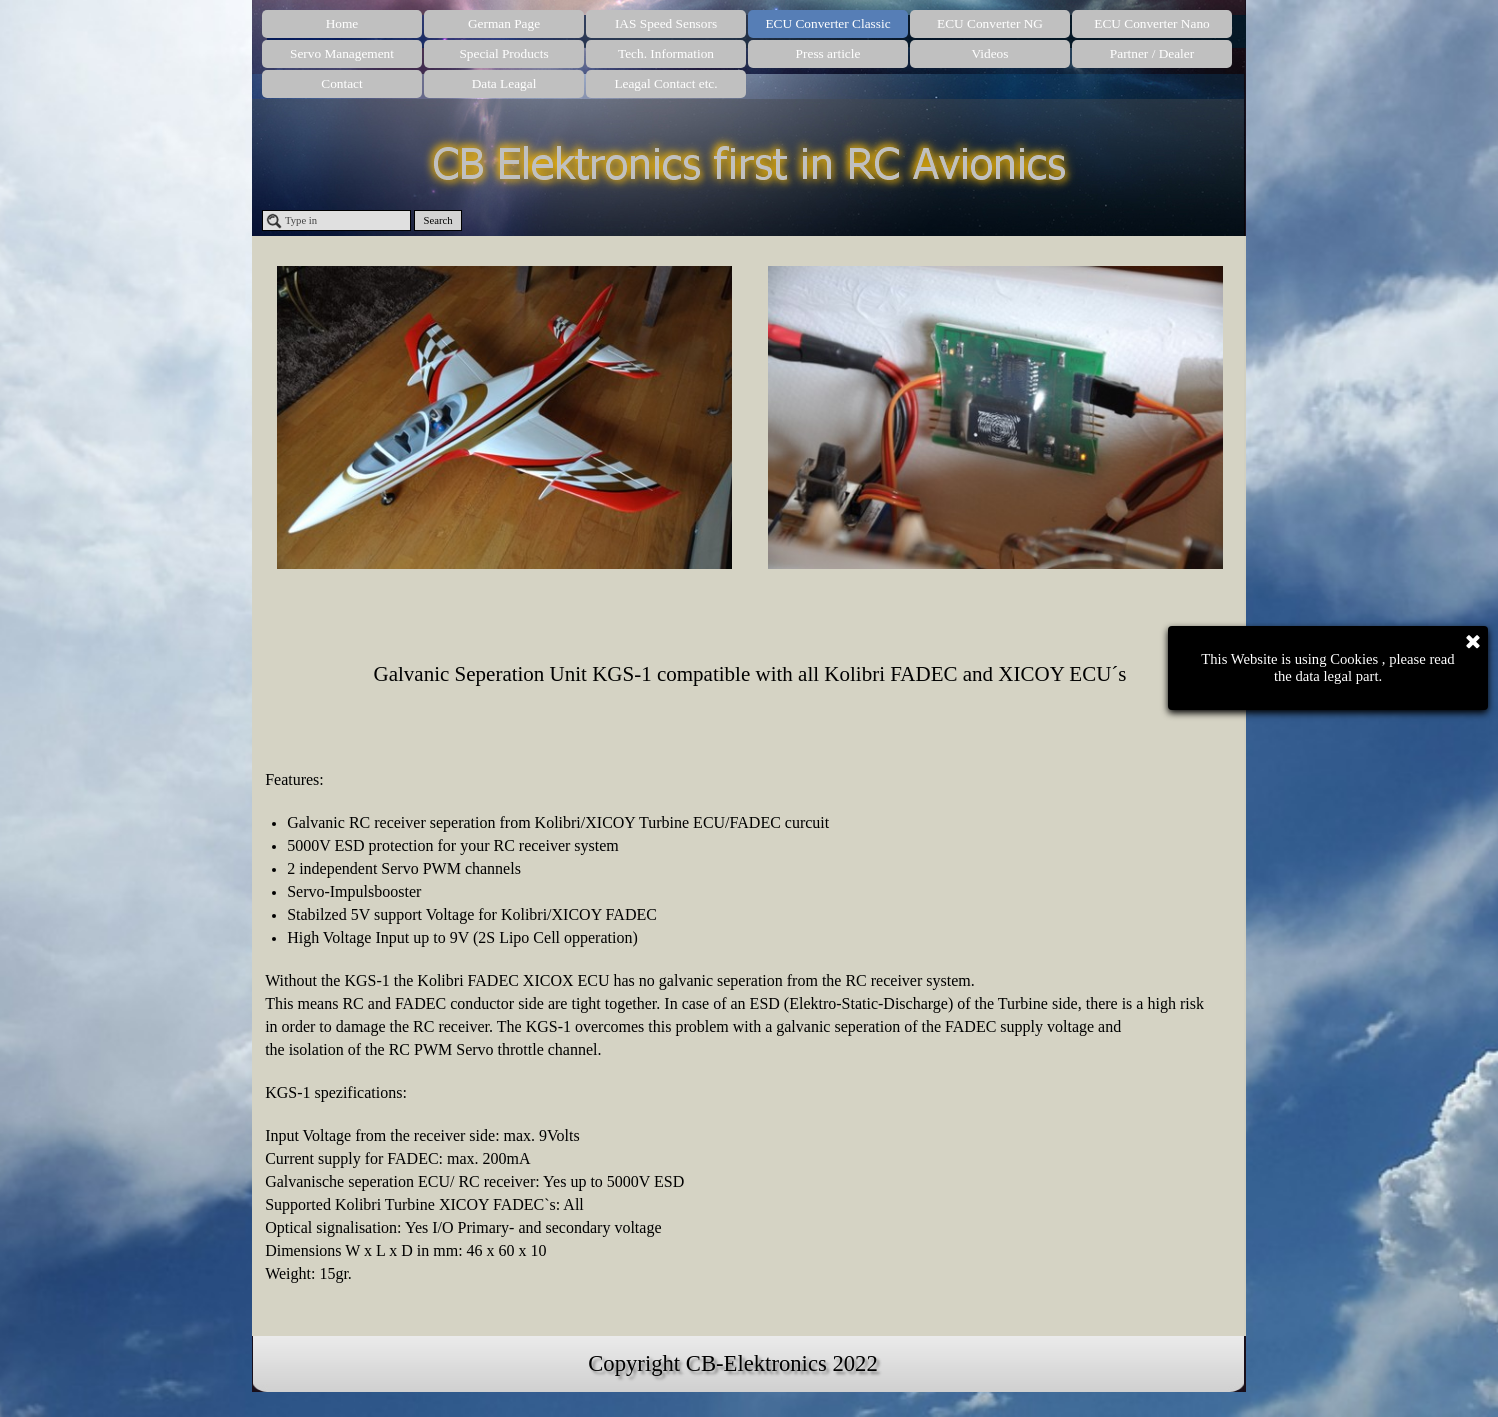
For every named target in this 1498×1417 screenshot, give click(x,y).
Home (342, 23)
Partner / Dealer (1152, 53)
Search (438, 220)
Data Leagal (504, 83)
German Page (504, 23)
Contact (341, 83)
